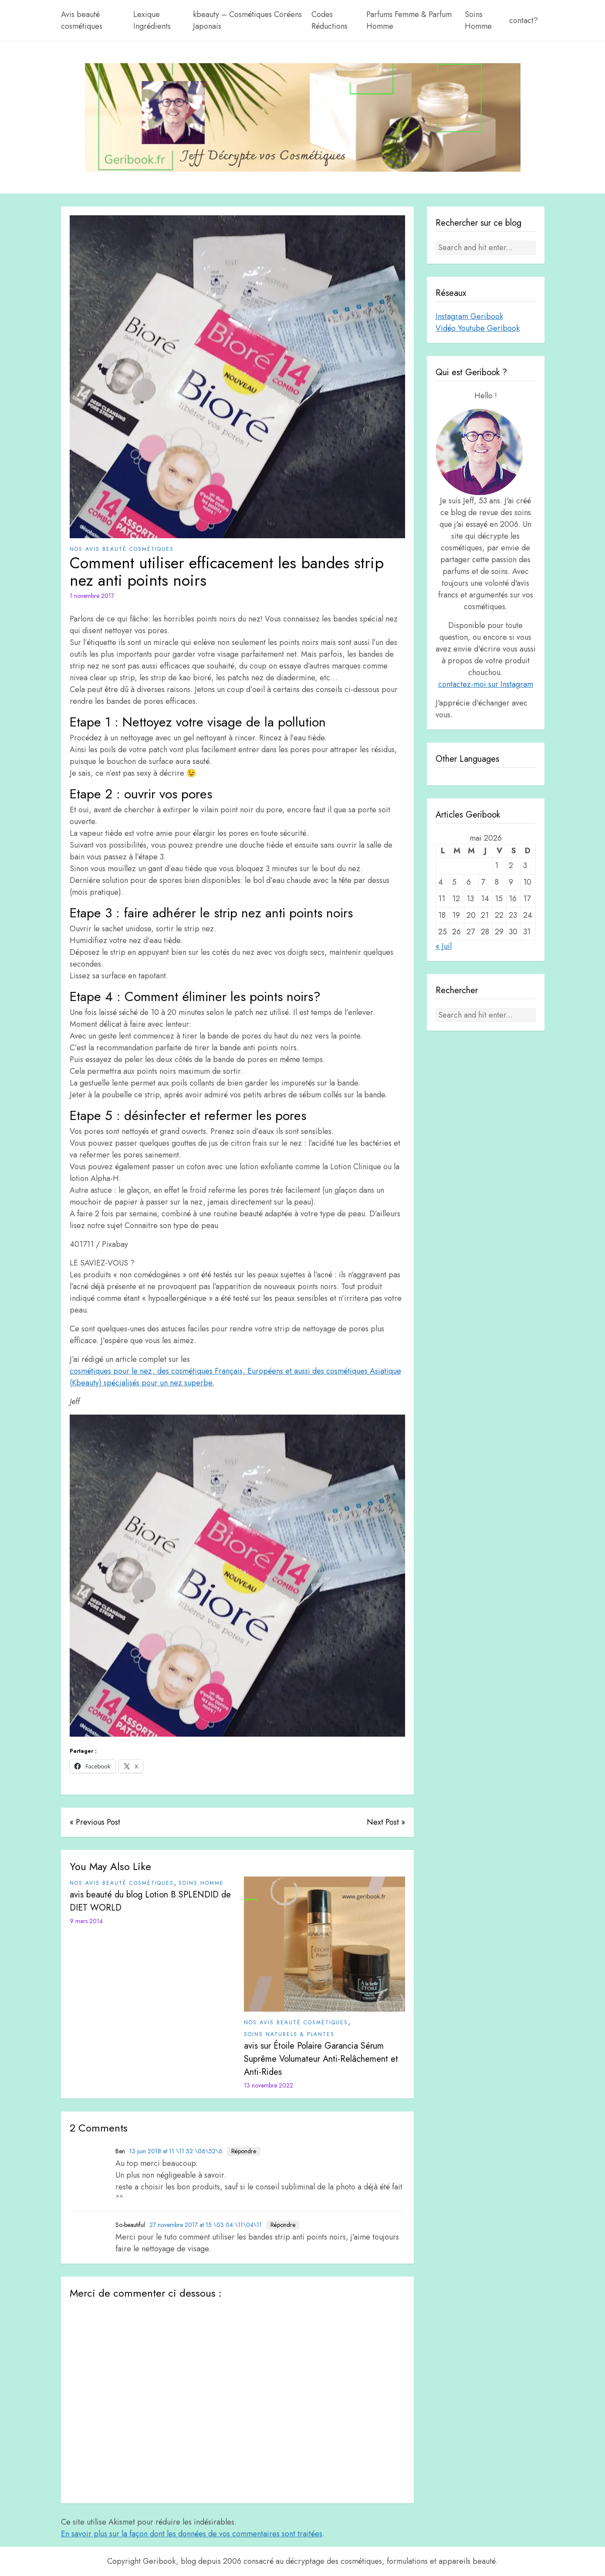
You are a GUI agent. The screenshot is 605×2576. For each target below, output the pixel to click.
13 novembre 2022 (268, 2085)
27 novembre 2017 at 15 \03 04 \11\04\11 (205, 2224)
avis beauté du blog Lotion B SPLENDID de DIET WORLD (150, 1901)
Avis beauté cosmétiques (81, 20)
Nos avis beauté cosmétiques (122, 549)
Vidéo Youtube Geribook (478, 328)
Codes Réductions (329, 20)
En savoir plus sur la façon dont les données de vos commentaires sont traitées (191, 2533)
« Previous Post (95, 1822)
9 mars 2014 (86, 1921)
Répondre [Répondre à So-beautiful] (282, 2224)
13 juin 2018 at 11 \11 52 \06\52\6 (176, 2151)
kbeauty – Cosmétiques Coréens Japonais (247, 20)
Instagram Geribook (469, 316)
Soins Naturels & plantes (289, 2034)
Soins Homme (478, 20)
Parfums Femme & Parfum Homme (409, 20)
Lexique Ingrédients (152, 20)
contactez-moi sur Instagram (485, 684)
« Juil (444, 946)
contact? (523, 20)
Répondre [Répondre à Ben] (243, 2151)
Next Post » (386, 1822)
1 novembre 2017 (92, 595)
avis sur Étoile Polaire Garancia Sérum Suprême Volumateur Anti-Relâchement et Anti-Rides (321, 2059)
